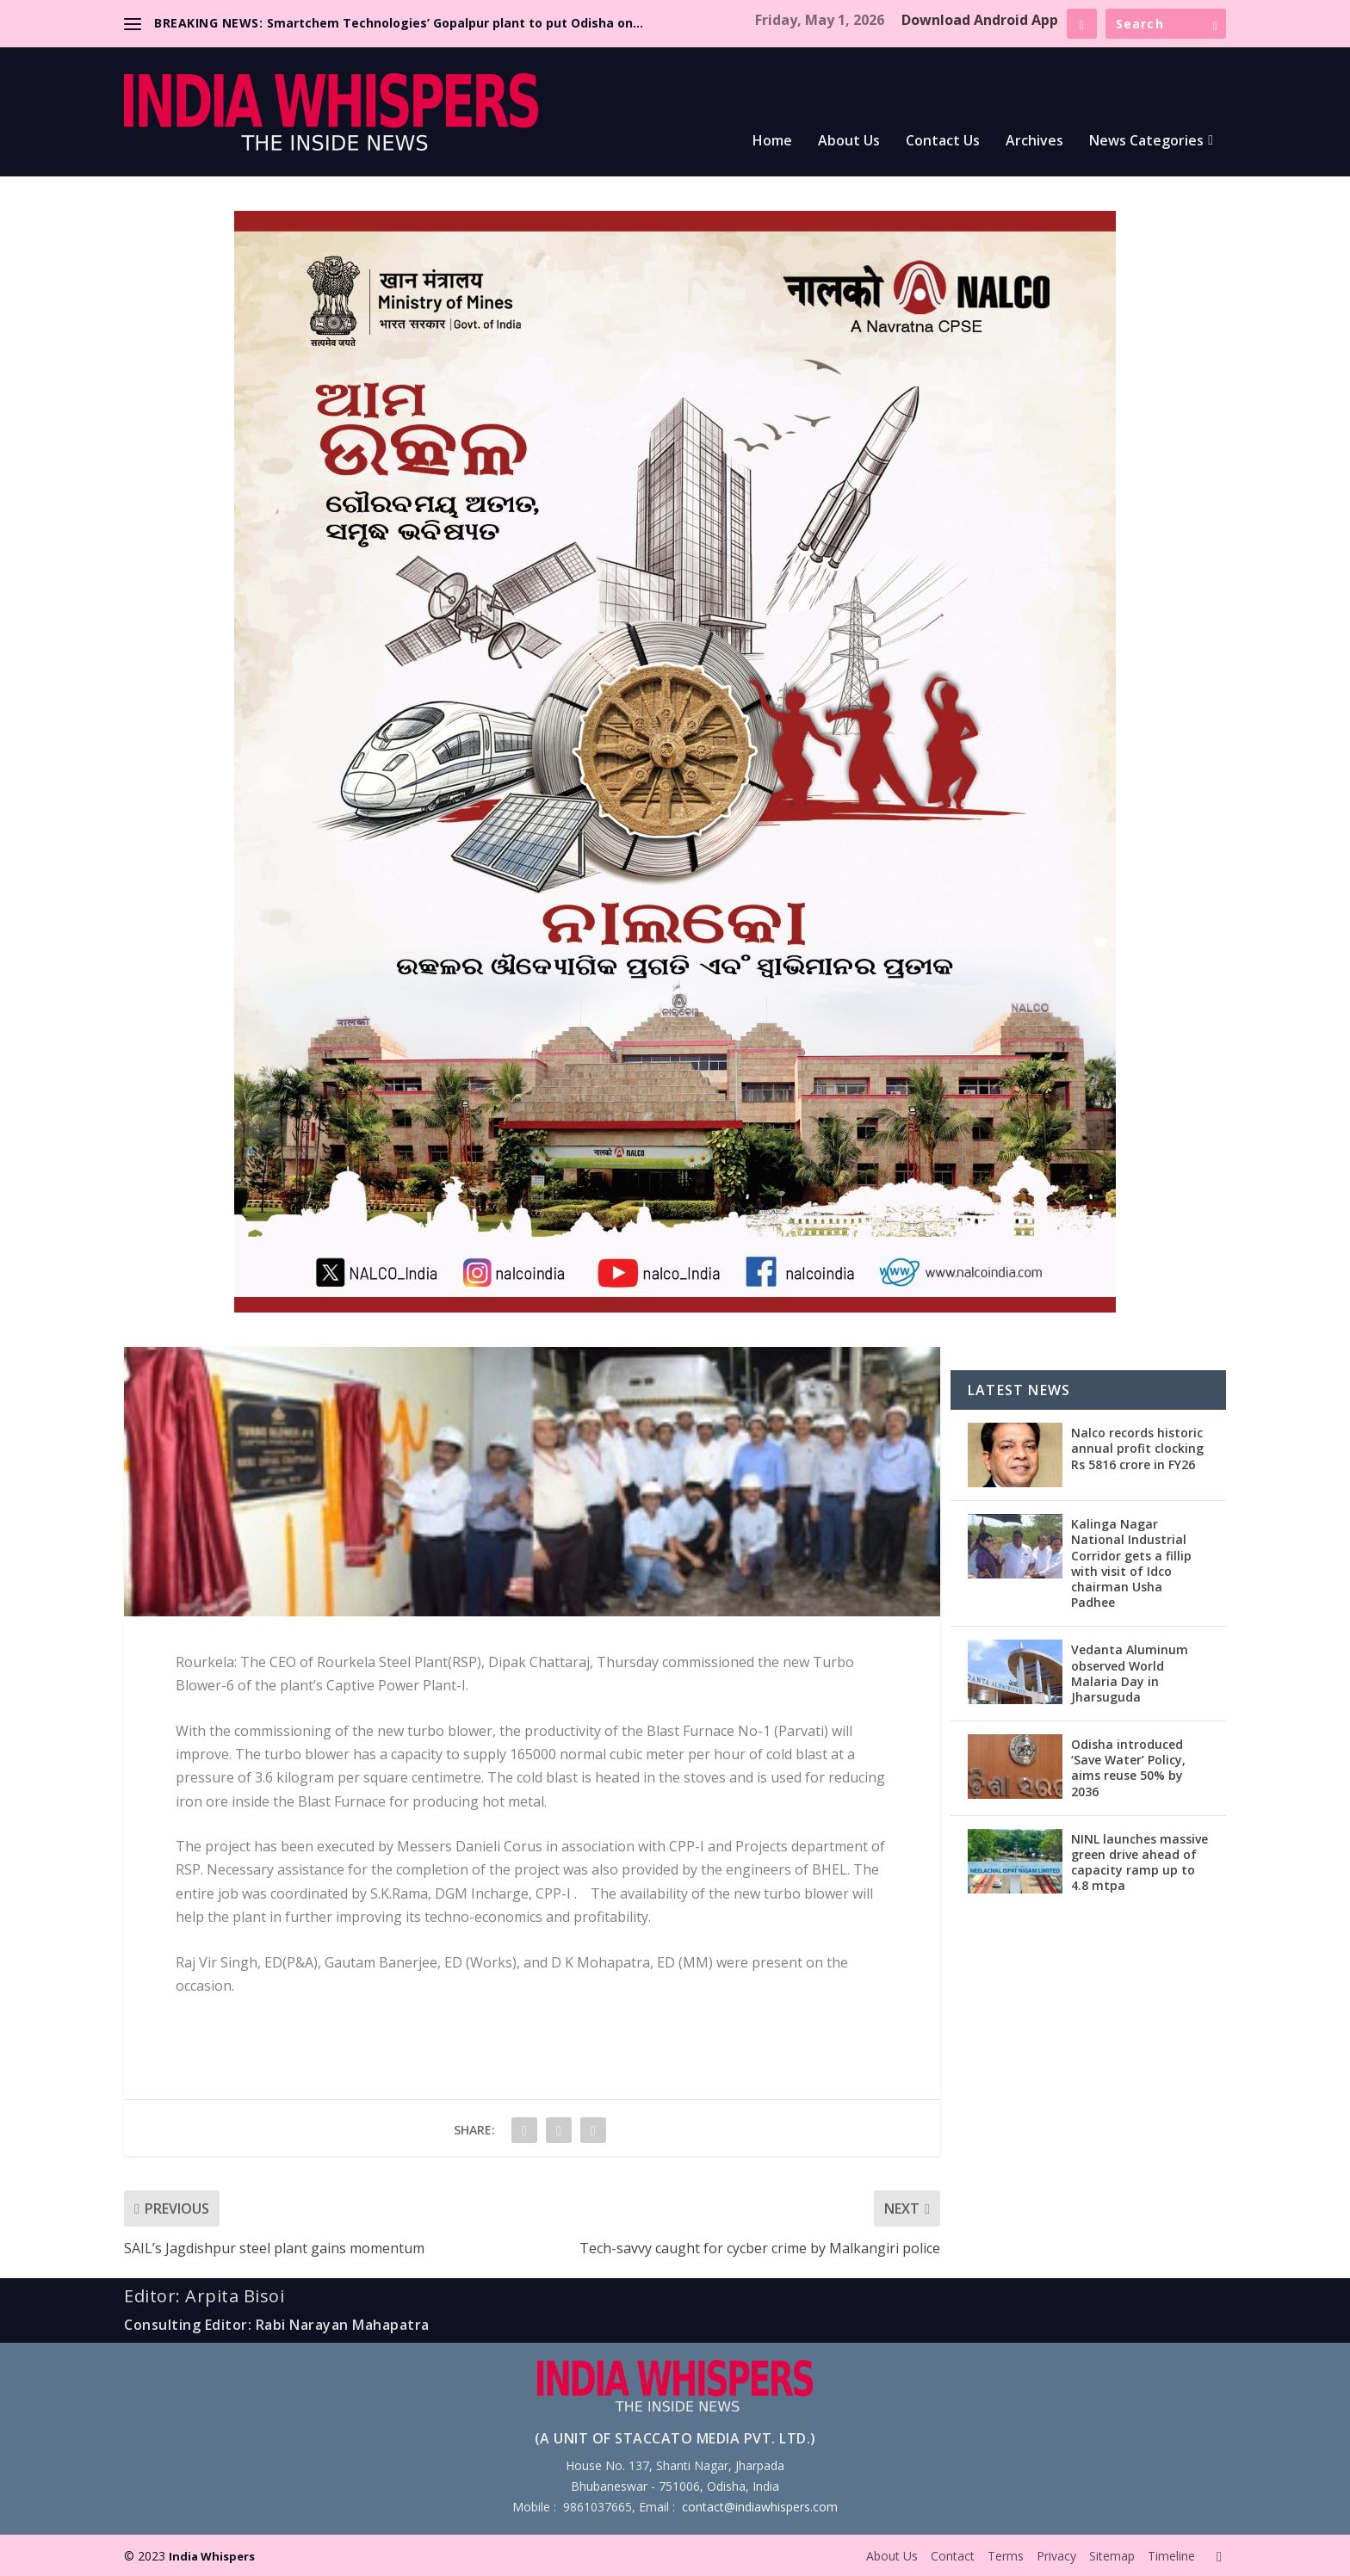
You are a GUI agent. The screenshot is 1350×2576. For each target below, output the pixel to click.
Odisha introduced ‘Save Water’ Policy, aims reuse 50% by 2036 (1128, 1768)
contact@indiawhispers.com (760, 2507)
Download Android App (979, 19)
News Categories (1146, 141)
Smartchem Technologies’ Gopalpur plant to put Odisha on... (455, 23)
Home (772, 141)
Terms (1006, 2556)
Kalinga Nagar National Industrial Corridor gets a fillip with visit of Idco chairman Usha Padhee (1131, 1563)
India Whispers (212, 2556)
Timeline (1171, 2556)
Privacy (1056, 2556)
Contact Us (943, 141)
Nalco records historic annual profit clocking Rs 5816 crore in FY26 (1137, 1448)
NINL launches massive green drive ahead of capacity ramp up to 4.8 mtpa (1139, 1862)
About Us (849, 141)
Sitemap (1112, 2556)
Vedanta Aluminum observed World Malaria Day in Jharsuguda (1129, 1673)
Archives (1034, 141)
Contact (953, 2556)
